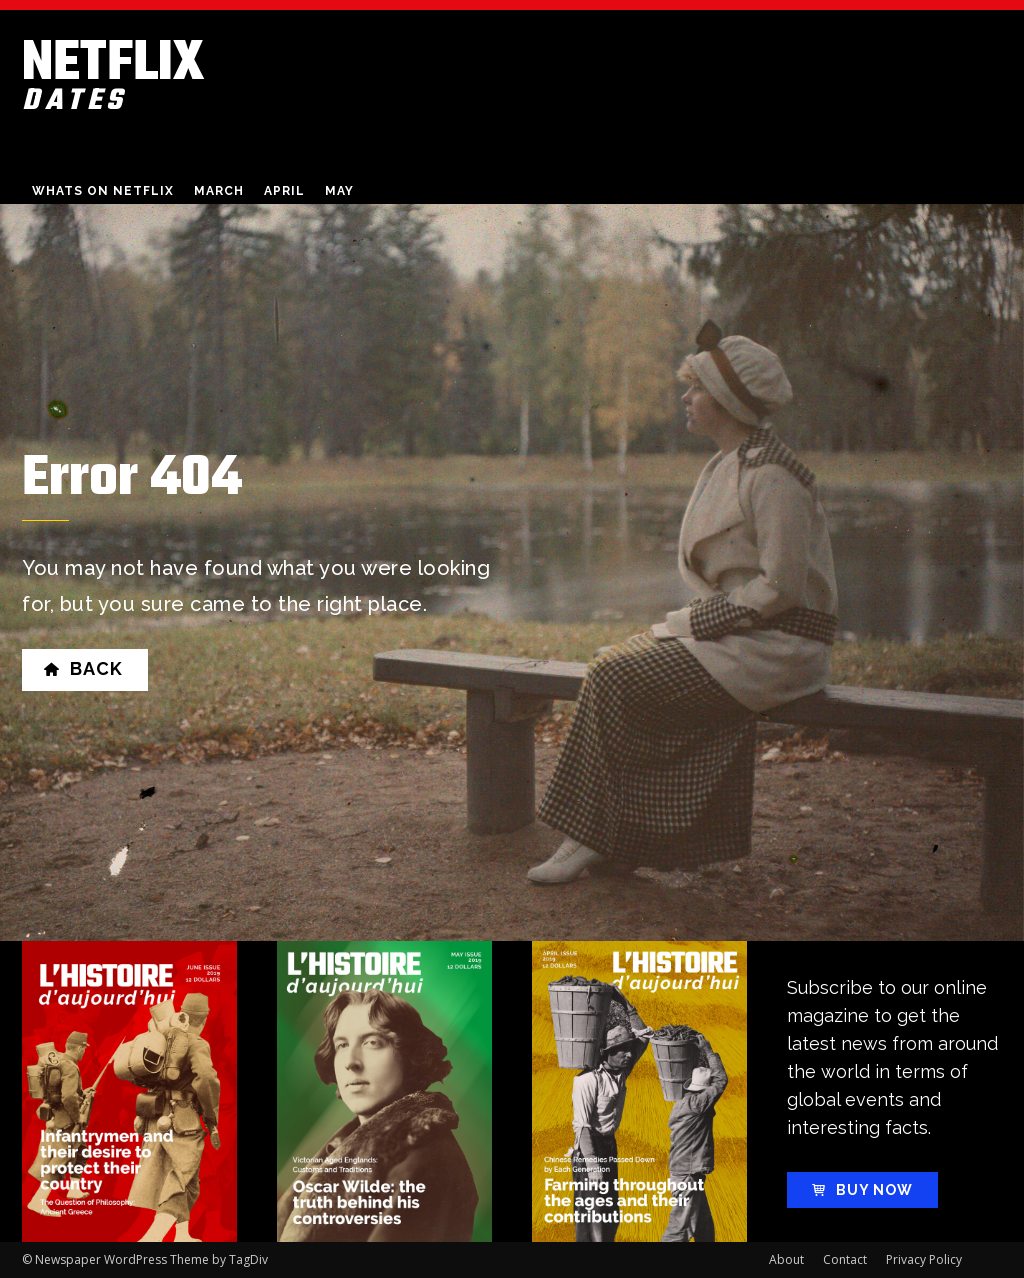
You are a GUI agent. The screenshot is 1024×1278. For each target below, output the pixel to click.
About (786, 1259)
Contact (845, 1259)
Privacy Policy (924, 1259)
